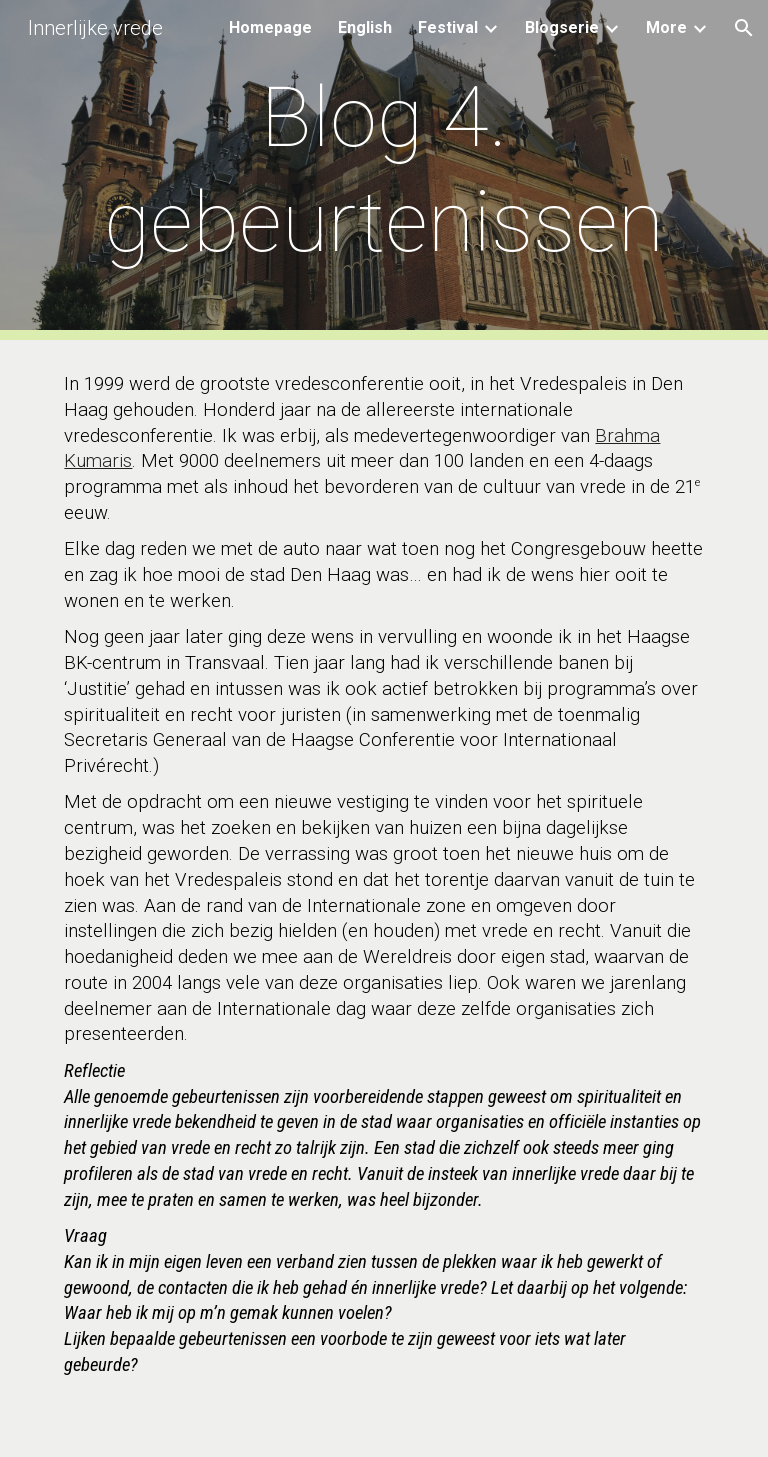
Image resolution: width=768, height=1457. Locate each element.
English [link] (365, 27)
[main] (383, 170)
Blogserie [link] (562, 27)
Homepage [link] (270, 27)
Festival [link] (448, 27)
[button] (744, 28)
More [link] (666, 27)
